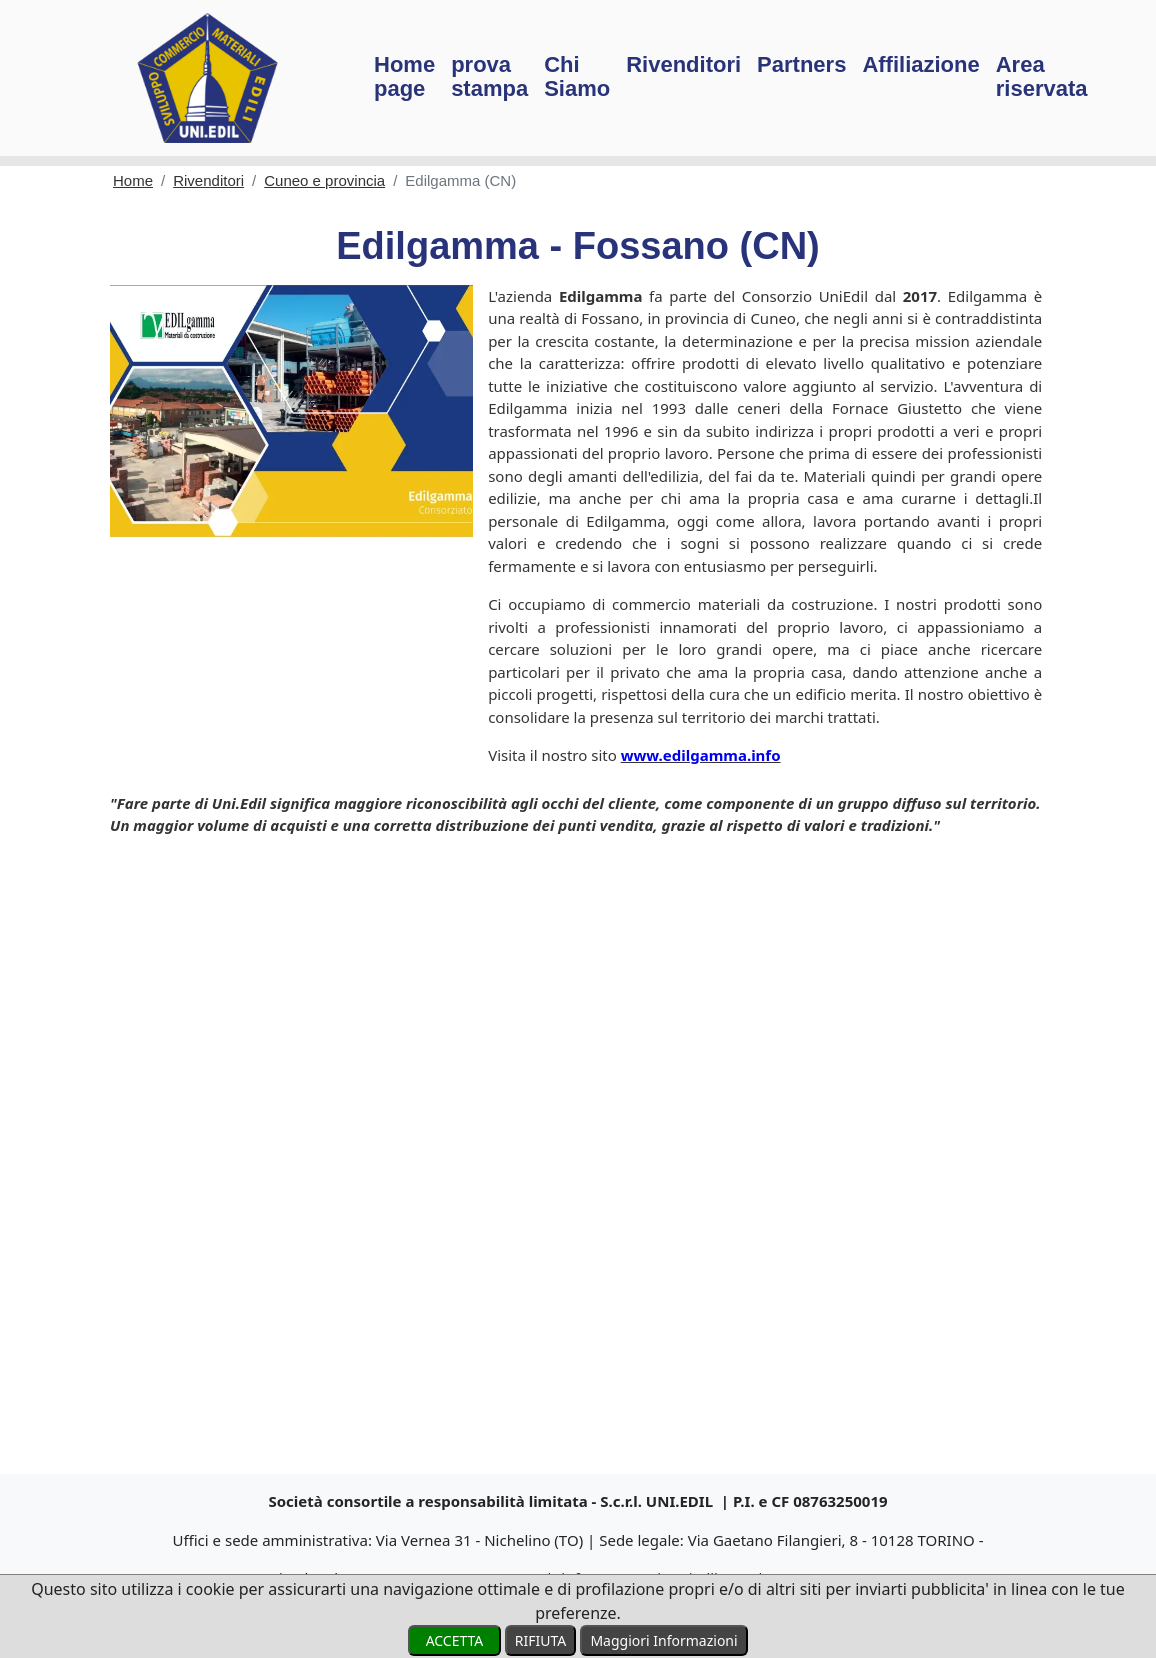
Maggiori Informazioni (663, 1640)
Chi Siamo (577, 76)
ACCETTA (454, 1640)
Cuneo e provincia (324, 180)
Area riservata (1042, 76)
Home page (404, 76)
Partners (801, 64)
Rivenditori (683, 64)
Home (133, 180)
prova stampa (489, 76)
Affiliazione (920, 64)
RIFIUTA (540, 1640)
